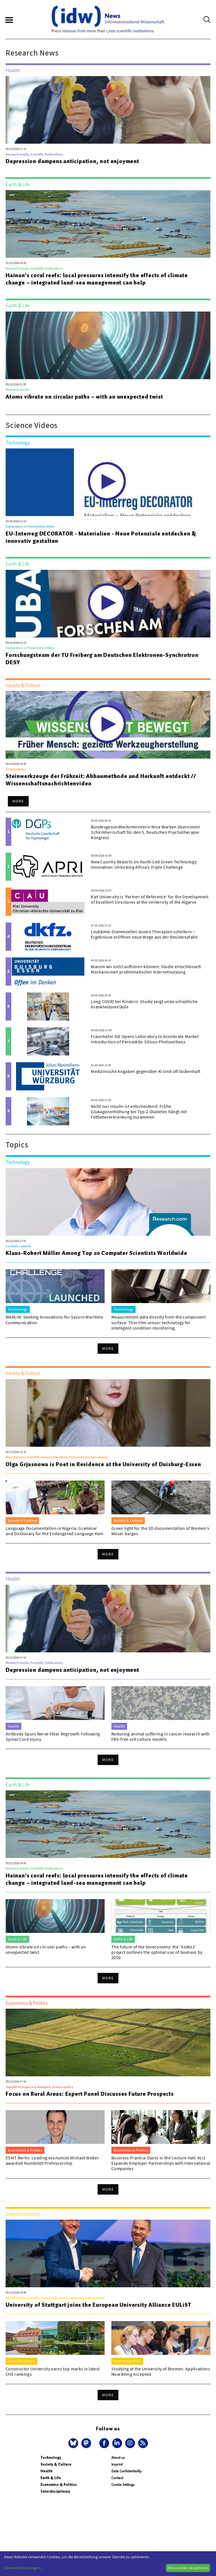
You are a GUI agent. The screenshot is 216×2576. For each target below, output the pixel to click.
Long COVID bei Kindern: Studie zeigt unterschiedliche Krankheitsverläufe (144, 1004)
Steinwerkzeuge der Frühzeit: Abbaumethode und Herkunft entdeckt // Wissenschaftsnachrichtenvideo (101, 780)
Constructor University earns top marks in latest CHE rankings (53, 2371)
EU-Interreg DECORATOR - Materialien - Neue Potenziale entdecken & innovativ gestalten (101, 537)
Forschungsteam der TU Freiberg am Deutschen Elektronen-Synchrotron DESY (102, 658)
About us (118, 2457)
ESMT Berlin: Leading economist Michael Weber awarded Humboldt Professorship (52, 2160)
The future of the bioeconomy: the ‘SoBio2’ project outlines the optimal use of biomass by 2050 (156, 1952)
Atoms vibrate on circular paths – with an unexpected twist (84, 396)
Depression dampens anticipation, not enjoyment (72, 161)
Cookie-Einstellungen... (23, 2567)
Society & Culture (55, 2464)
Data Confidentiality (126, 2471)
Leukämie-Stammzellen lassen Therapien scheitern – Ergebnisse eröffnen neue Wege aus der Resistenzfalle (144, 934)
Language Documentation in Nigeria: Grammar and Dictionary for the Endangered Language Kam (55, 1530)
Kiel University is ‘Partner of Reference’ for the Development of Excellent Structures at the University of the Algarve (150, 899)
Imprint (117, 2464)
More (18, 801)
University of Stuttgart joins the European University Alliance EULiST (98, 2305)
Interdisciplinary (55, 2491)
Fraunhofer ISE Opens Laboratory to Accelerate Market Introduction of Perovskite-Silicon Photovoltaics (145, 1038)
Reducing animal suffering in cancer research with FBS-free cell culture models (160, 1736)
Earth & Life (50, 2478)
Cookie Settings (122, 2484)
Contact (117, 2477)
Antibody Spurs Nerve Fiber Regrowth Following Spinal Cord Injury (53, 1736)
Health (46, 2471)
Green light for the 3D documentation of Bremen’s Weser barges (160, 1530)
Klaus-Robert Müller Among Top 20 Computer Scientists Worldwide (96, 1253)
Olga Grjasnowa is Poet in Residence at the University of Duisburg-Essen (103, 1464)
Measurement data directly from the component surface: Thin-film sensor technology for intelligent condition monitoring (158, 1322)
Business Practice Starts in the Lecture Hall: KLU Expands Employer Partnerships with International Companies (160, 2163)
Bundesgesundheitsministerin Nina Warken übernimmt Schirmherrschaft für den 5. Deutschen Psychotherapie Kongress (145, 832)
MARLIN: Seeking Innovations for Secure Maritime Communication (54, 1319)
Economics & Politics (58, 2484)
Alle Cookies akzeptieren (187, 2567)
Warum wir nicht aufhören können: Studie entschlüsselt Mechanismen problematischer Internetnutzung (146, 969)
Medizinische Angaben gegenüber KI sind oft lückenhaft (145, 1071)
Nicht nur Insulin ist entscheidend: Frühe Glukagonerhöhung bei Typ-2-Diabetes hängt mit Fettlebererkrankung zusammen (139, 1111)
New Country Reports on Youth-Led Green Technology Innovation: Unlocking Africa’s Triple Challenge (144, 864)
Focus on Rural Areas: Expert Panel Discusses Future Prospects (90, 2094)
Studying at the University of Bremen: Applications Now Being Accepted (160, 2371)
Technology (50, 2457)
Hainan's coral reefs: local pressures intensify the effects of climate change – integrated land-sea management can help (97, 279)
